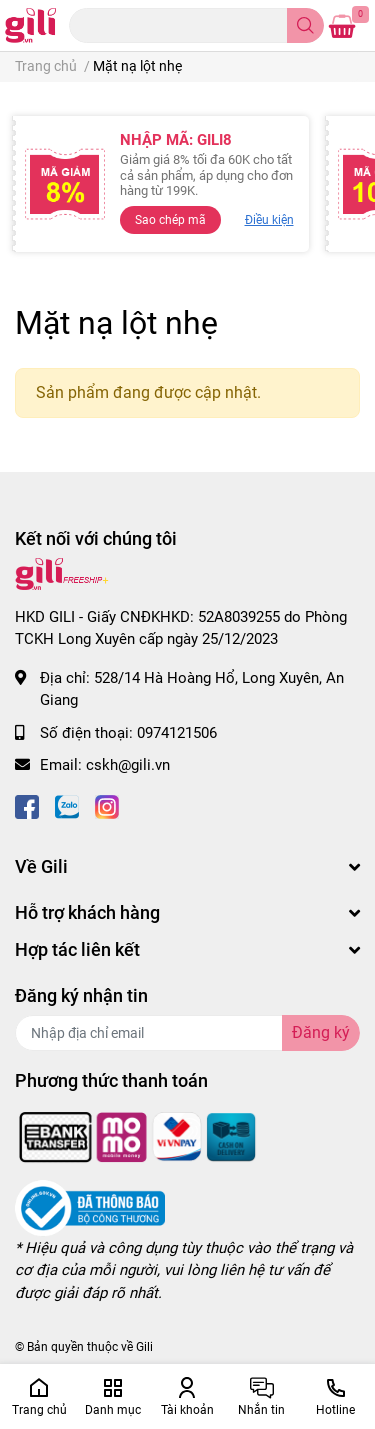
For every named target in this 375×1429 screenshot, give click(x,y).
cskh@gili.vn (128, 765)
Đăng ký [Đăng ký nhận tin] (321, 1032)
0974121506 (177, 733)
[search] (305, 25)
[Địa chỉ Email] (187, 1033)
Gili (144, 1347)
